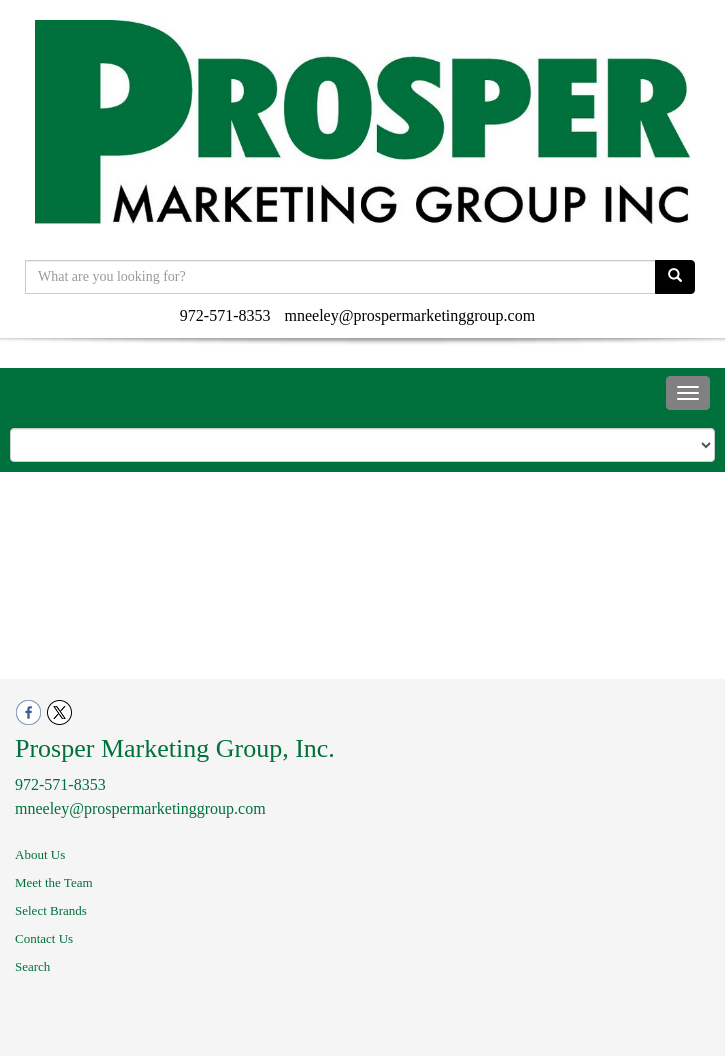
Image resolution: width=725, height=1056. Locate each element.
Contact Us (44, 938)
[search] (675, 277)
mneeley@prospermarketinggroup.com (410, 315)
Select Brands (51, 910)
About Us (40, 854)
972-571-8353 (225, 315)
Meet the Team (54, 882)
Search (32, 966)
